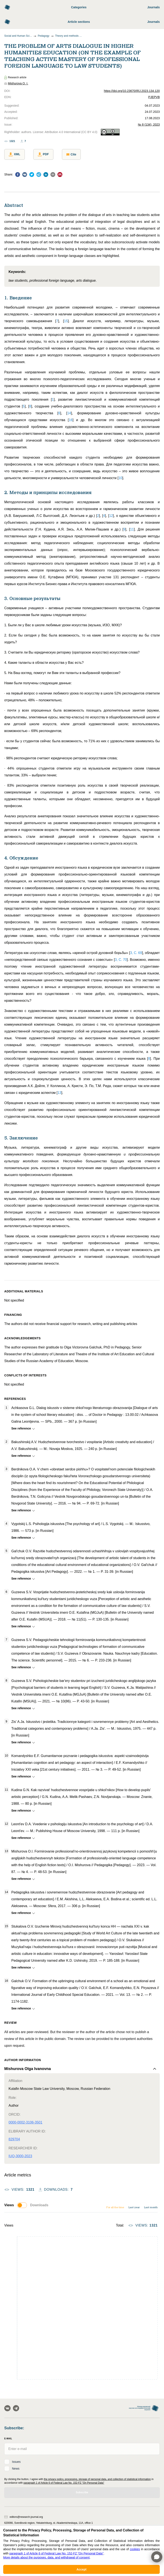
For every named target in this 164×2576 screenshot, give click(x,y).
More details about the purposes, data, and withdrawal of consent (46, 2557)
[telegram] (38, 175)
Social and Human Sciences (18, 35)
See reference (21, 1428)
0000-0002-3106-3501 (25, 2122)
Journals (153, 7)
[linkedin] (45, 175)
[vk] (24, 175)
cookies (135, 2549)
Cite (71, 154)
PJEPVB (154, 97)
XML (14, 154)
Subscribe (82, 2492)
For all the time (115, 2207)
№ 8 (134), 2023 (149, 124)
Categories (78, 7)
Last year (134, 2207)
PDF (43, 154)
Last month (151, 2207)
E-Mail (8, 2438)
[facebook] (17, 175)
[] (57, 321)
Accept (81, 2569)
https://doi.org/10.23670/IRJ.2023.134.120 (132, 91)
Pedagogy (43, 35)
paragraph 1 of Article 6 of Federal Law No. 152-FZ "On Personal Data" (63, 2482)
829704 (14, 2139)
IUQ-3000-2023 (20, 2156)
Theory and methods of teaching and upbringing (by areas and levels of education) (69, 35)
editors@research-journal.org (23, 2516)
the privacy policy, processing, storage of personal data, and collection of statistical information (97, 2479)
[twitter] (31, 175)
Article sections (79, 21)
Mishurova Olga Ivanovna (27, 2069)
